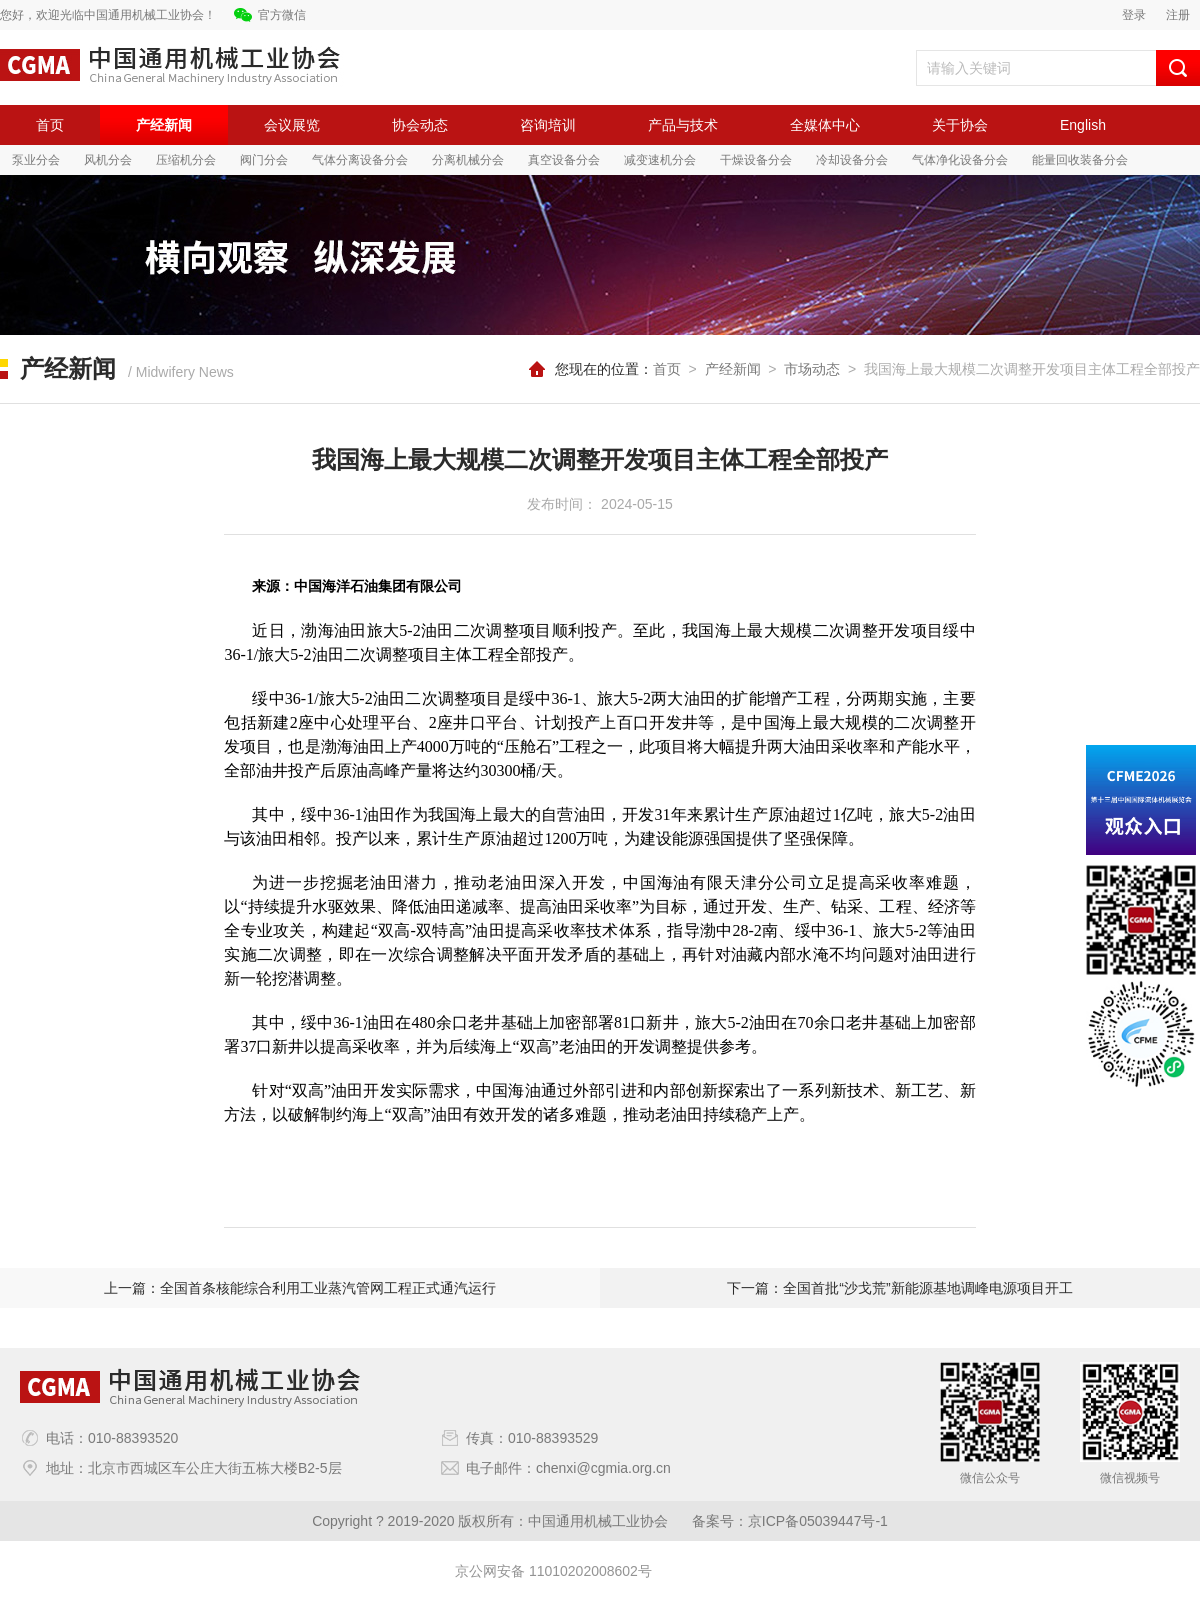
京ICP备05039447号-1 (818, 1521)
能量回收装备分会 (1080, 160)
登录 (1134, 15)
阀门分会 (264, 160)
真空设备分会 (564, 160)
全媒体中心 (825, 125)
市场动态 (812, 369)
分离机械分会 (468, 160)
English (1083, 125)
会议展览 (292, 125)
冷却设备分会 (852, 160)
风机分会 (108, 160)
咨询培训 (548, 125)
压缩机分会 (186, 160)
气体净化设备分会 (960, 160)
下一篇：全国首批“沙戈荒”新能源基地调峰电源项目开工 (899, 1288)
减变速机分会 (660, 160)
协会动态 (420, 125)
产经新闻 (164, 125)
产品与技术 (683, 125)
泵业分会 (36, 160)
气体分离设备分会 (360, 160)
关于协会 (960, 125)
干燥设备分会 (756, 160)
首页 (50, 125)
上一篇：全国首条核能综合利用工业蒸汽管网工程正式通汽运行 (300, 1288)
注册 (1178, 15)
